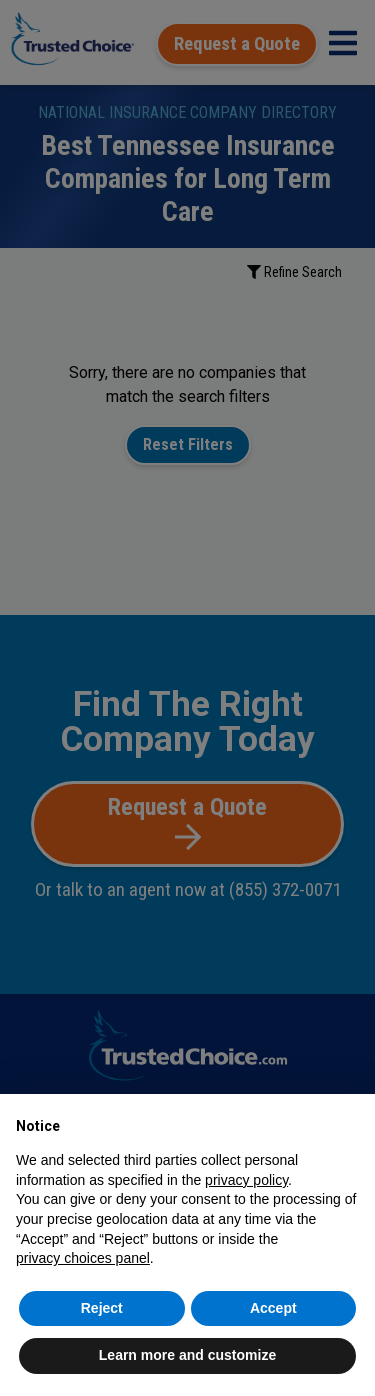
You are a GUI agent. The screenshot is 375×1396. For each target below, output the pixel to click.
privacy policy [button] (246, 1180)
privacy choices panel (83, 1258)
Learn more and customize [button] (187, 1355)
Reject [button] (102, 1308)
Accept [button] (273, 1308)
